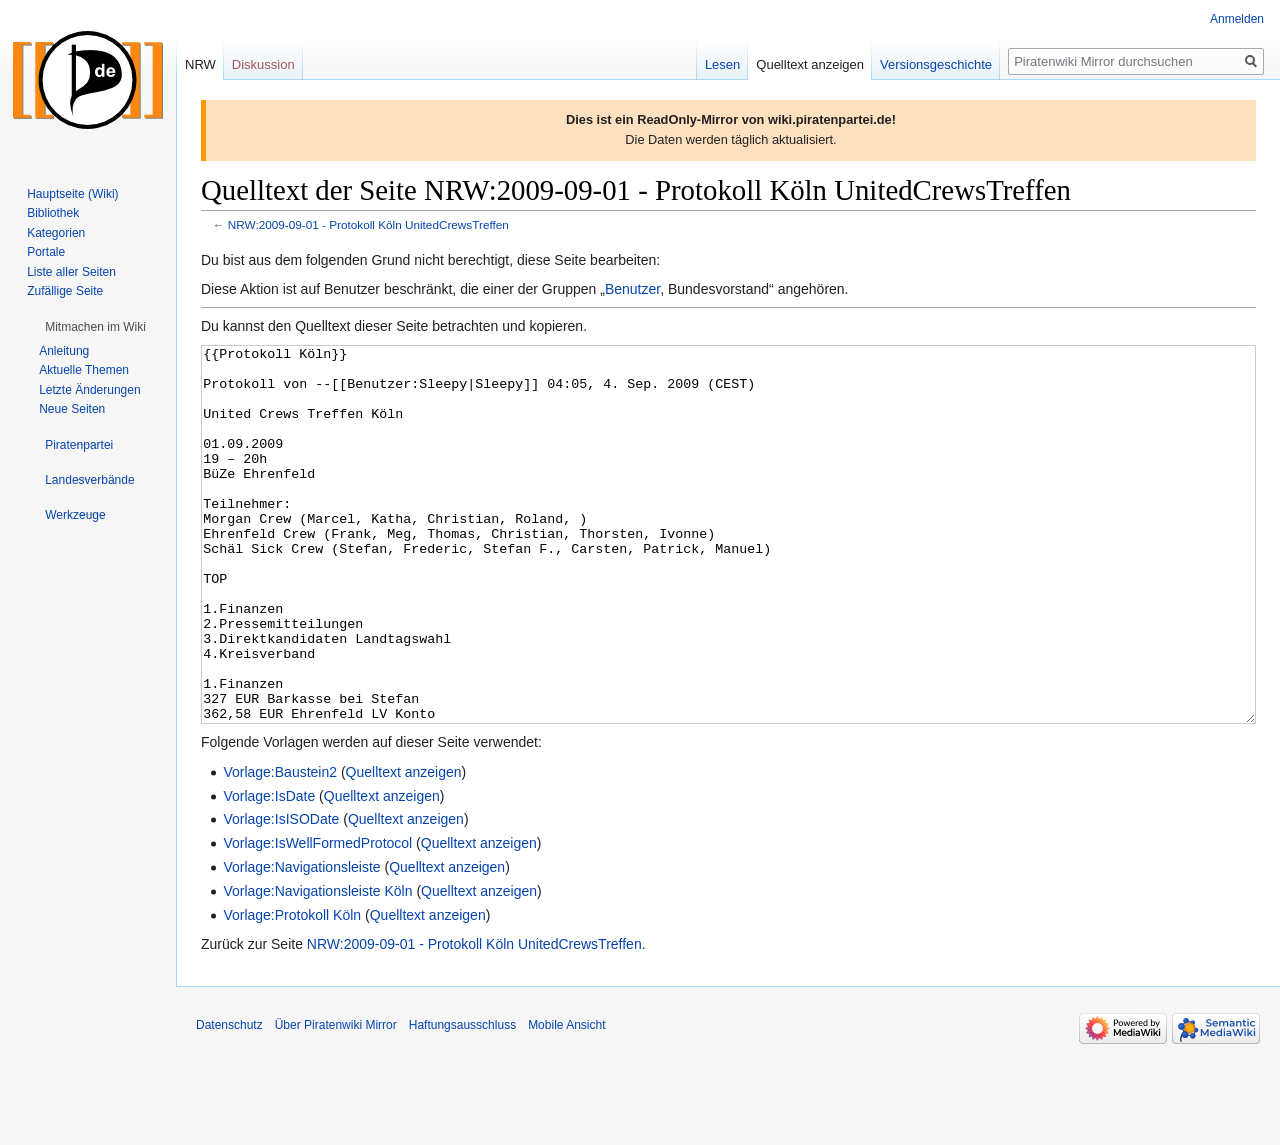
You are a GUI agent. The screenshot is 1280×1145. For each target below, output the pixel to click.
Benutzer (632, 289)
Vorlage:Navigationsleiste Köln (317, 966)
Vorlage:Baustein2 (280, 847)
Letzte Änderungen (89, 390)
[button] (95, 327)
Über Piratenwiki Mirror (336, 1100)
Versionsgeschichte (936, 64)
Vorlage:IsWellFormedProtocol (317, 918)
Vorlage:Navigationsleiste (301, 942)
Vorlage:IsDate (269, 871)
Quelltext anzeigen (404, 847)
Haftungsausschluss (462, 1100)
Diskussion (263, 64)
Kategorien (56, 233)
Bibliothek (53, 213)
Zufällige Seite (65, 291)
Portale (46, 252)
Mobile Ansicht (566, 1100)
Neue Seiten (72, 409)
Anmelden (1237, 19)
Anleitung (64, 351)
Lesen (722, 64)
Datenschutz (229, 1100)
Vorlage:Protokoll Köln (292, 990)
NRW (200, 64)
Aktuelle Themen (84, 370)
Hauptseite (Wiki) (72, 194)
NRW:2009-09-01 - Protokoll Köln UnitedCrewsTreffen (368, 224)
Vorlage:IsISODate (281, 894)
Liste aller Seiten (71, 272)
